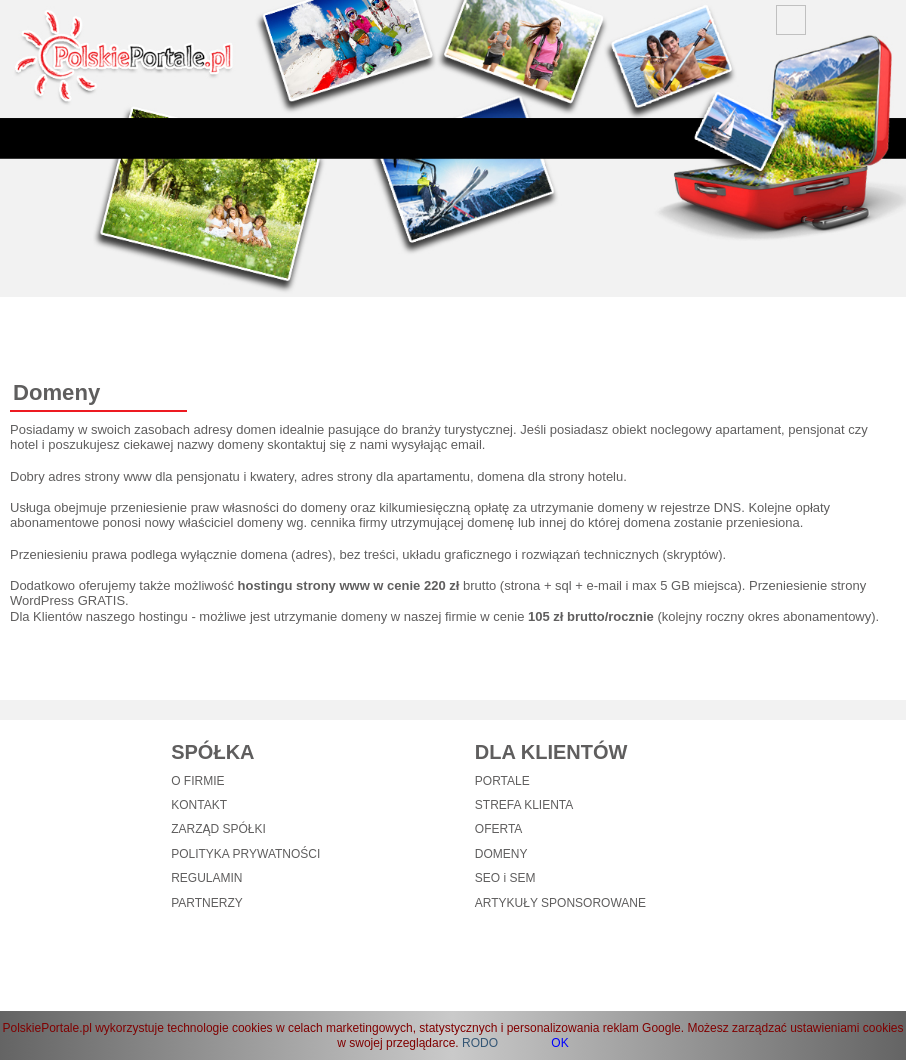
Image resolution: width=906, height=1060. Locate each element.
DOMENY (501, 854)
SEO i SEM (505, 878)
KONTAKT (199, 805)
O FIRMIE (197, 781)
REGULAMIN (206, 878)
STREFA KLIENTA (524, 805)
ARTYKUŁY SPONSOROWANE (560, 903)
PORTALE (502, 781)
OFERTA (499, 829)
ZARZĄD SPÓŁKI (218, 829)
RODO (480, 1043)
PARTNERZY (207, 903)
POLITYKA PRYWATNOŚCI (245, 854)
